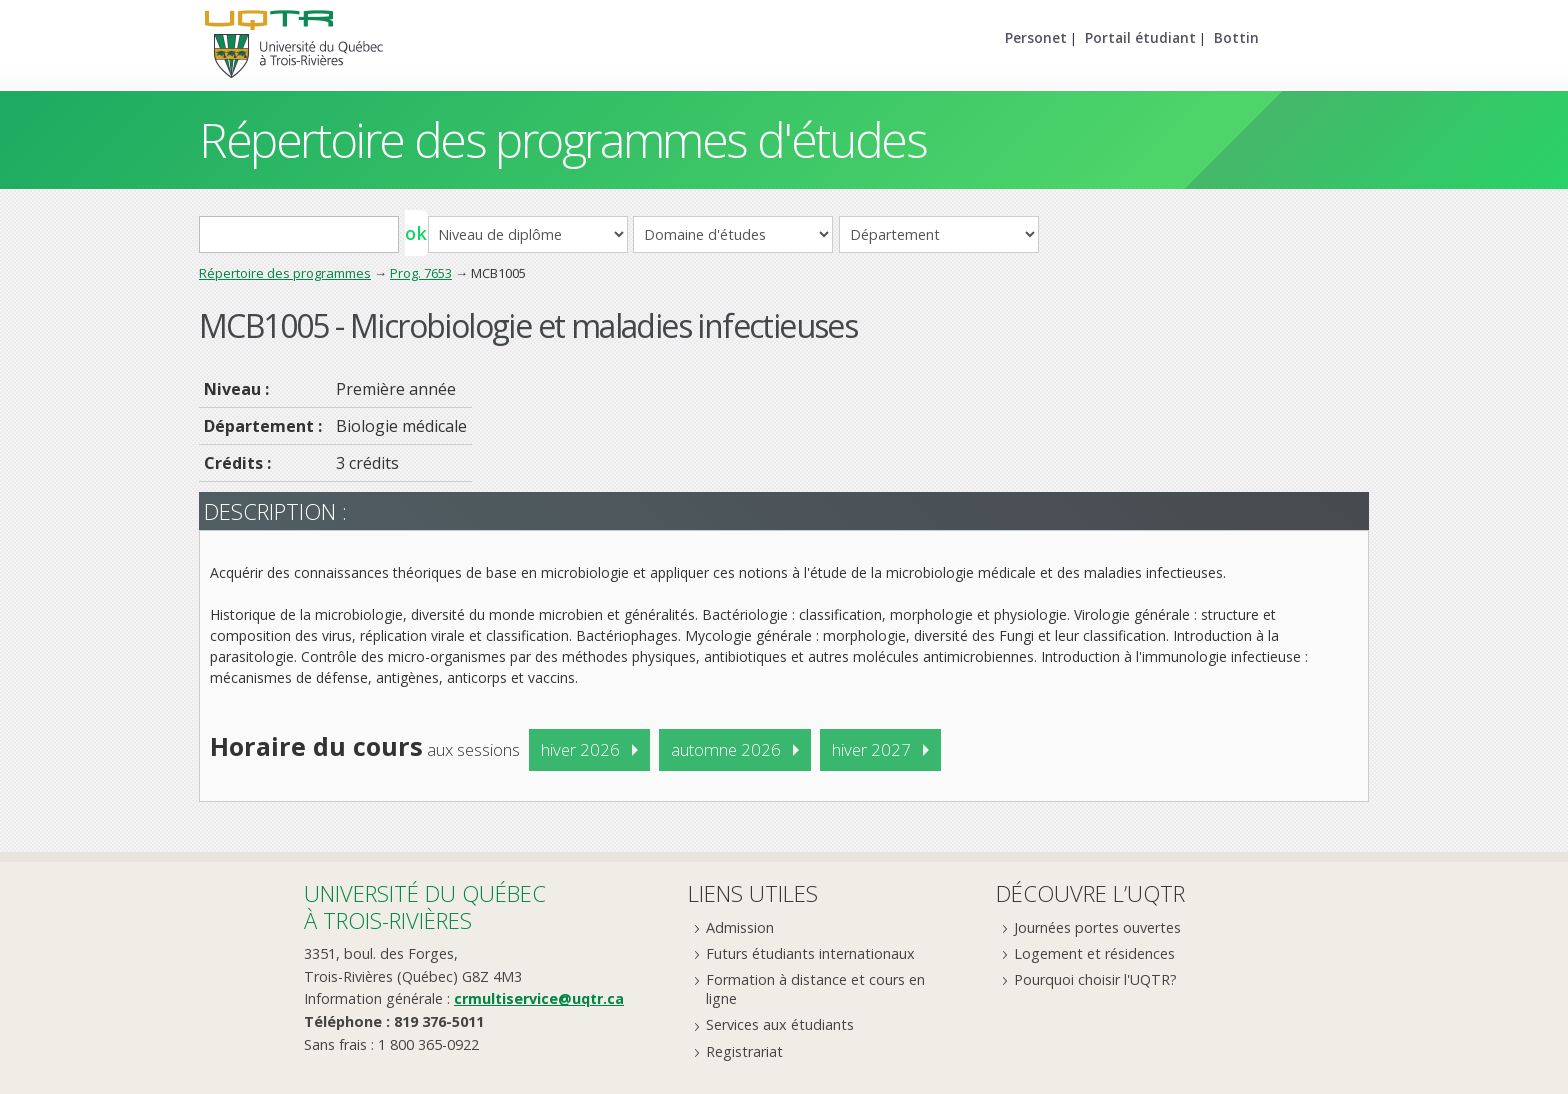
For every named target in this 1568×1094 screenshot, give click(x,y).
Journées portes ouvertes (1097, 927)
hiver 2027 (871, 749)
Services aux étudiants (780, 1024)
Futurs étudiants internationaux (810, 953)
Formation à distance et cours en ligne (815, 989)
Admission (740, 927)
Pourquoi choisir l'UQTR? (1095, 979)
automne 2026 (726, 749)
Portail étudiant (1140, 37)
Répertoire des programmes (285, 273)
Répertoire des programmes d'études (562, 139)
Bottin (1236, 37)
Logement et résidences (1094, 953)
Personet (1036, 37)
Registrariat (744, 1051)
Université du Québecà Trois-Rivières (425, 906)
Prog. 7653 (421, 273)
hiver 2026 (580, 749)
